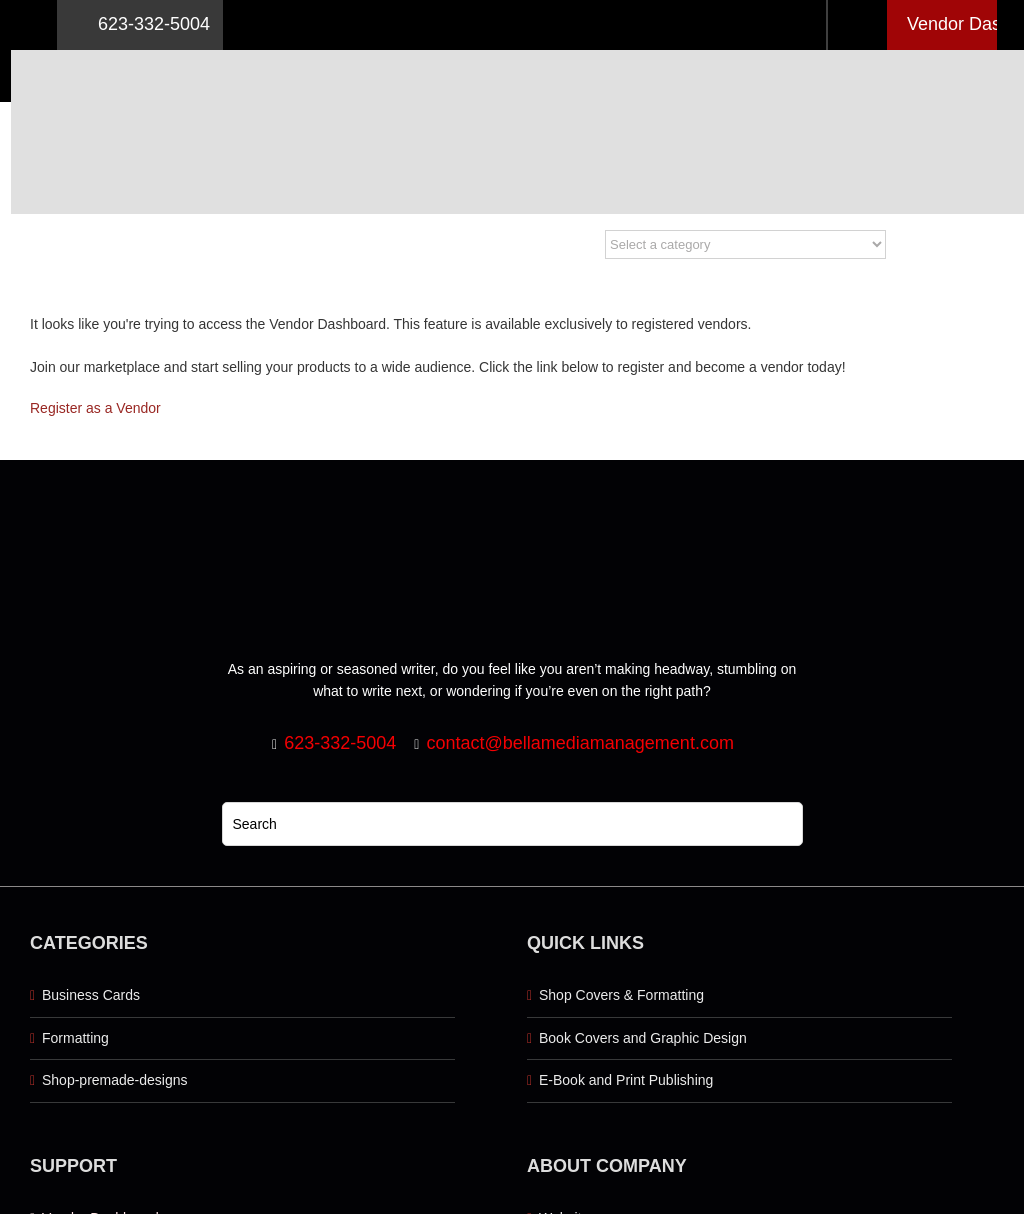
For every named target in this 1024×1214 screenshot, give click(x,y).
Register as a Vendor (95, 408)
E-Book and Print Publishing (626, 1080)
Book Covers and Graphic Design (643, 1038)
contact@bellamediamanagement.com (579, 743)
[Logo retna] (561, 57)
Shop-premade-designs (115, 1080)
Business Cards (91, 995)
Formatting (75, 1038)
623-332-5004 (140, 25)
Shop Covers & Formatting (621, 995)
